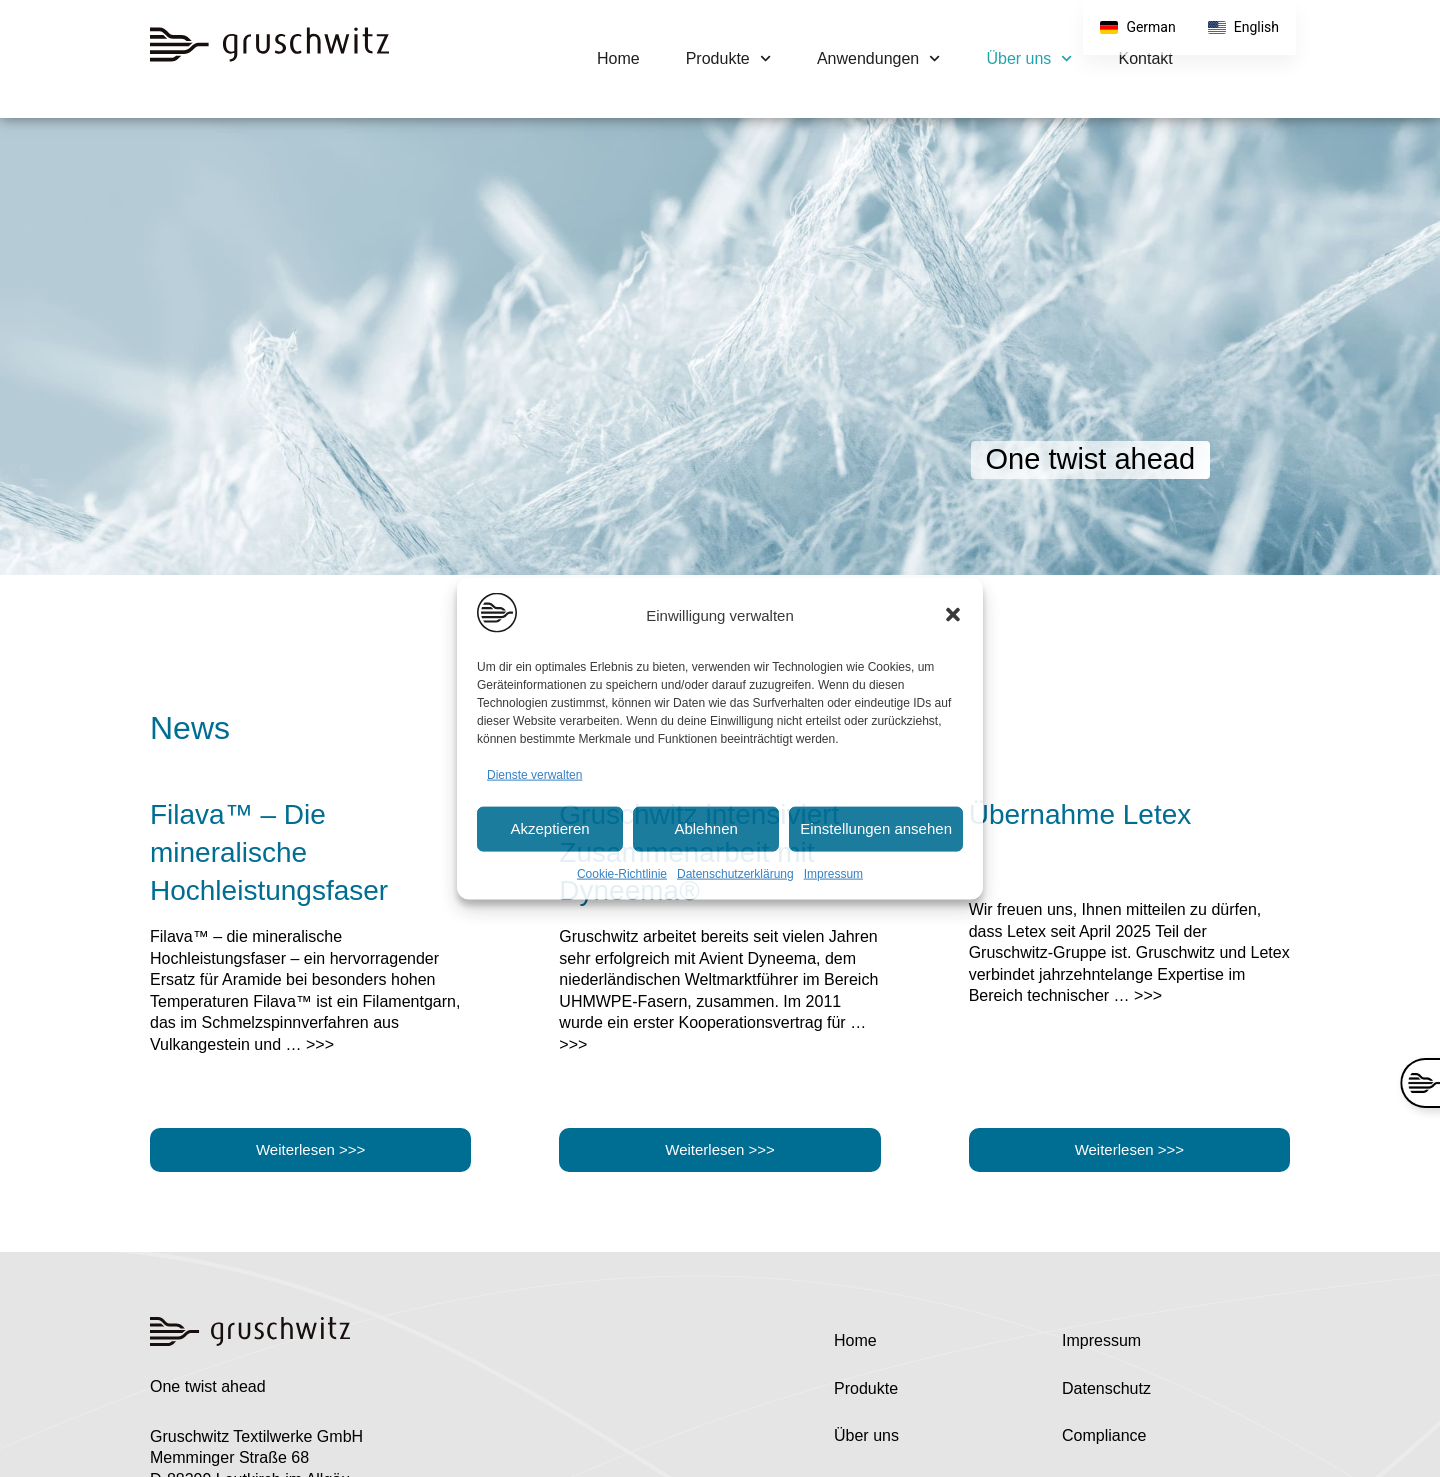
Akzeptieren (549, 828)
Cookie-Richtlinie (622, 873)
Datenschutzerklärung (735, 873)
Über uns (1029, 58)
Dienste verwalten (534, 775)
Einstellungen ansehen (876, 828)
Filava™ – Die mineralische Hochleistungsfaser (269, 852)
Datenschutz (1106, 1388)
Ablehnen (705, 828)
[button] (953, 615)
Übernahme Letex (1080, 814)
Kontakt (1146, 58)
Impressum (833, 873)
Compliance (1104, 1435)
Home (618, 58)
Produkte (728, 58)
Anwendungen (879, 58)
